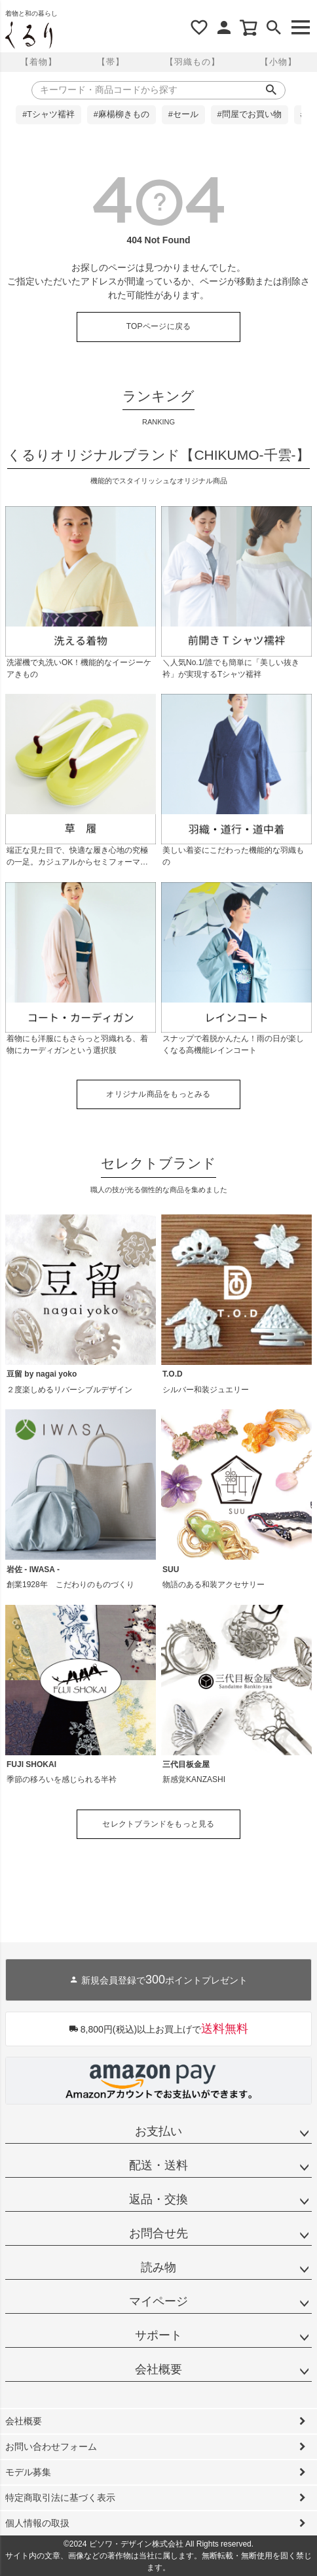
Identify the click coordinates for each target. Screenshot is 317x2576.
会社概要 (158, 2369)
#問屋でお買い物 (249, 114)
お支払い (158, 2131)
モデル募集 (28, 2472)
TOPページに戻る (158, 326)
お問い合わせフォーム (51, 2446)
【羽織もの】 (192, 62)
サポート (158, 2335)
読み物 (158, 2267)
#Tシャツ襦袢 (48, 114)
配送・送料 (158, 2165)
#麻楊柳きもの (121, 114)
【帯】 (110, 62)
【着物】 (38, 62)
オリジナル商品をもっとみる (158, 1094)
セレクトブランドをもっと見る (158, 1824)
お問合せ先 (158, 2233)
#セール (183, 114)
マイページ (158, 2301)
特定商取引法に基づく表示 (60, 2497)
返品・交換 (158, 2199)
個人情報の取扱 (37, 2523)
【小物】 (278, 62)
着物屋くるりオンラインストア (28, 35)
